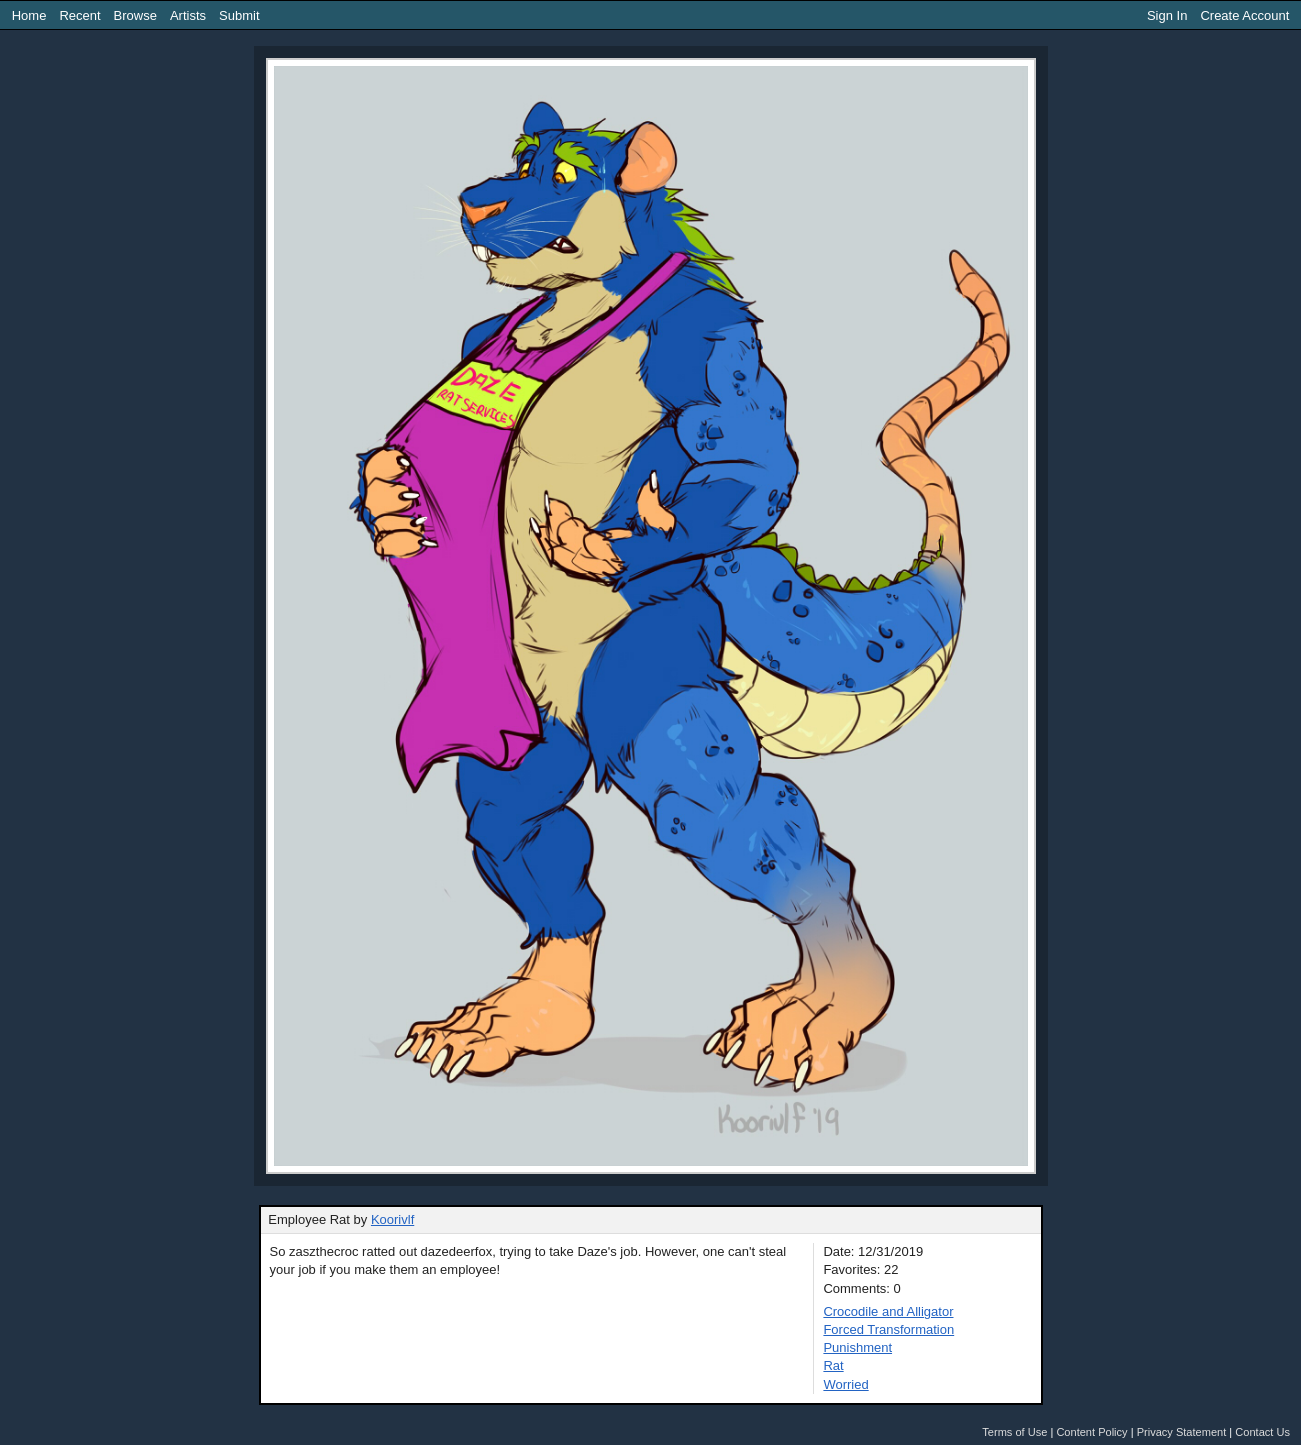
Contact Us (1262, 1432)
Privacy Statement (1182, 1432)
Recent (79, 15)
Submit (239, 15)
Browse (135, 15)
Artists (188, 15)
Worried (845, 1384)
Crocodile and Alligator (888, 1311)
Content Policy (1091, 1432)
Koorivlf (392, 1219)
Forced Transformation (888, 1329)
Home (29, 15)
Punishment (857, 1347)
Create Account (1244, 15)
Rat (833, 1365)
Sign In (1167, 15)
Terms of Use (1014, 1432)
